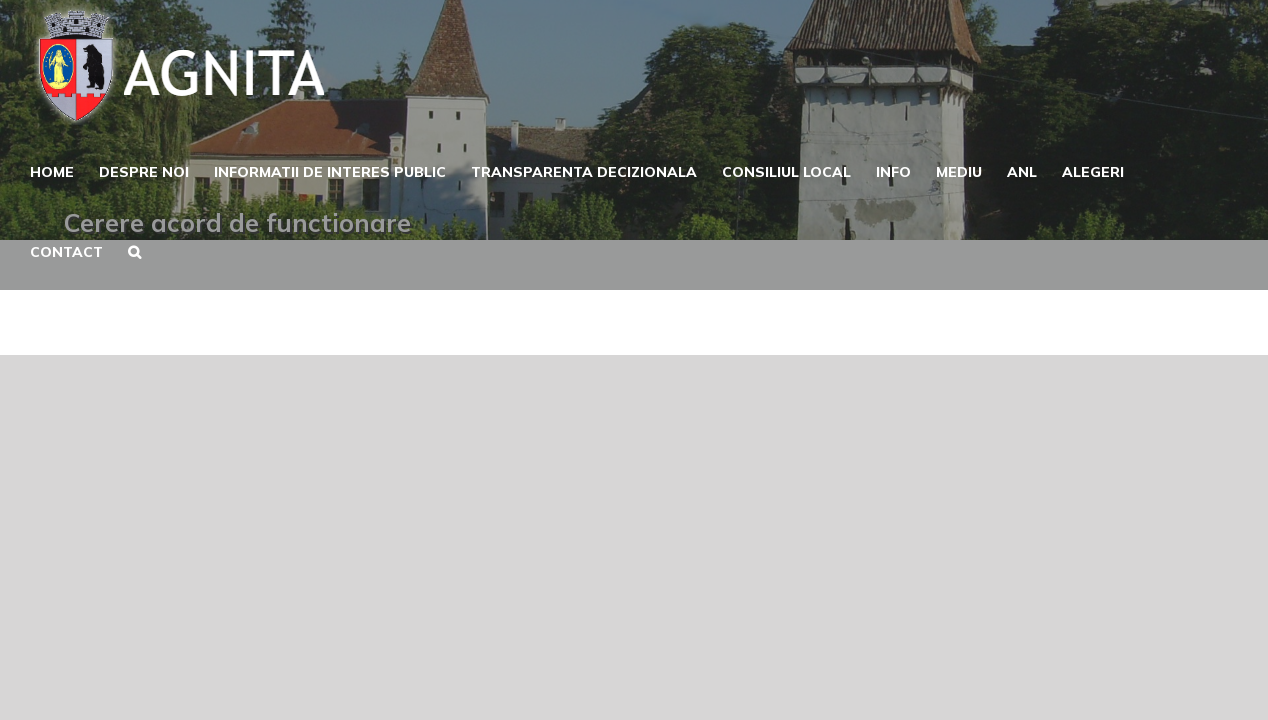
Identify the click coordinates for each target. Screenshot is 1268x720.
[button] (137, 250)
